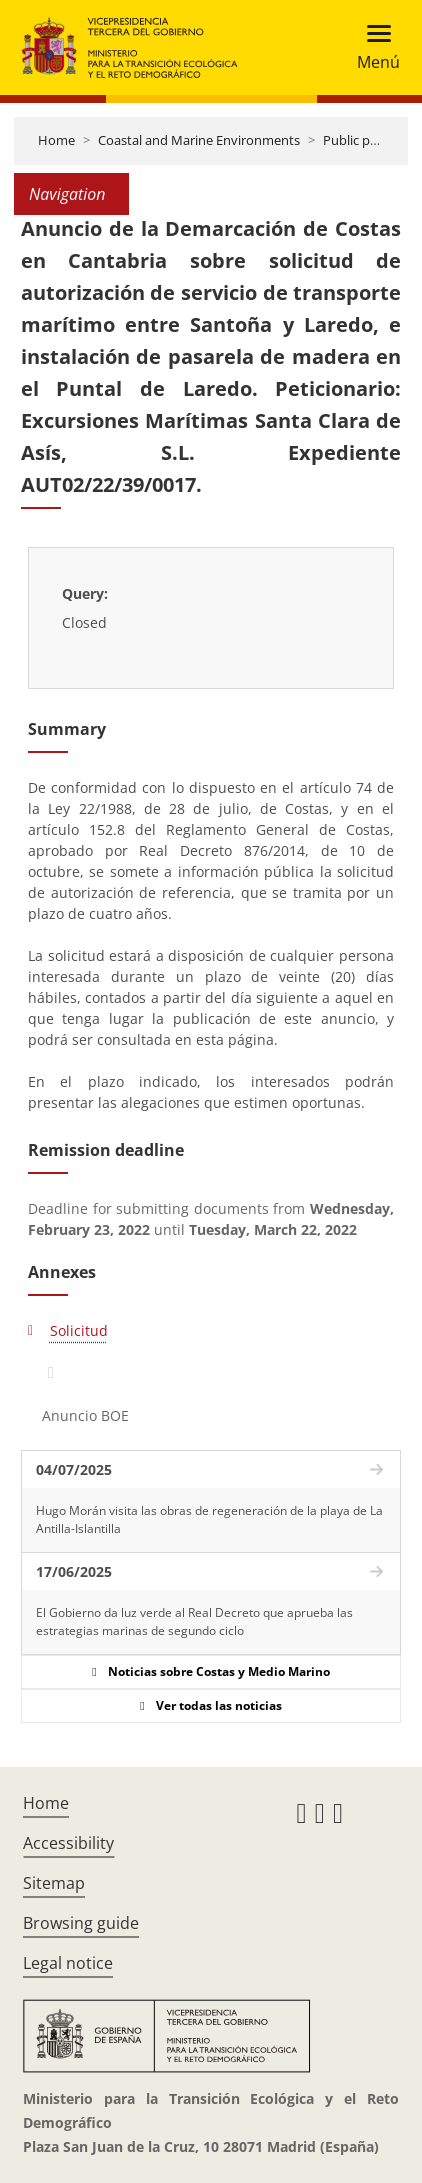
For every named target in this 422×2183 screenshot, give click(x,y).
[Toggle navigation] (372, 47)
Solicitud (79, 1330)
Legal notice (68, 1963)
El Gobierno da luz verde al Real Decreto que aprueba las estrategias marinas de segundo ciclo (194, 1621)
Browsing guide (81, 1923)
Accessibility (68, 1843)
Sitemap (54, 1883)
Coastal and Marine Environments (199, 140)
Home (56, 140)
